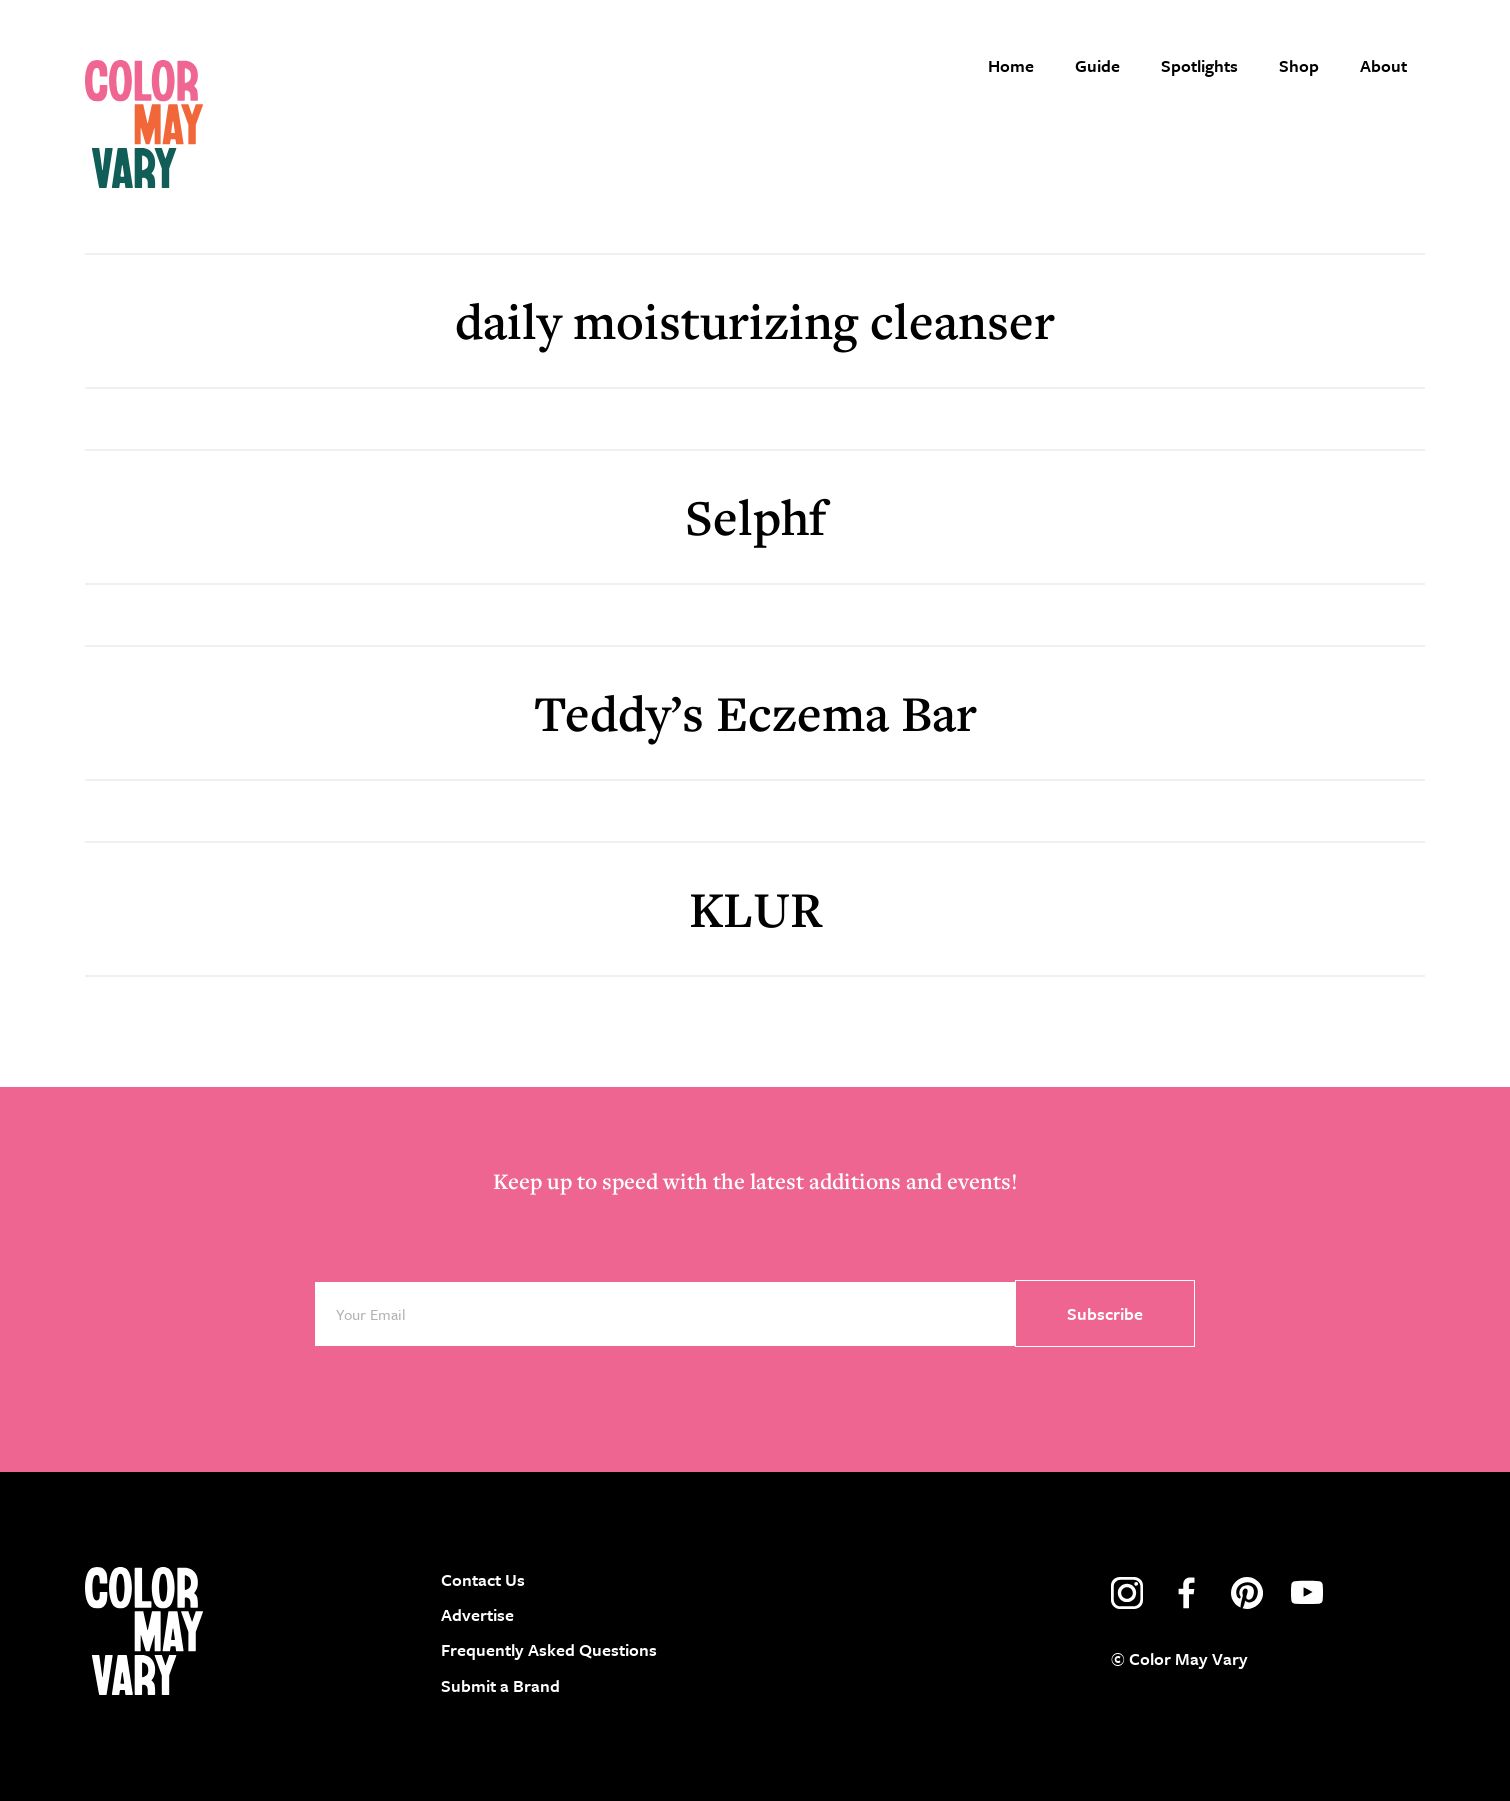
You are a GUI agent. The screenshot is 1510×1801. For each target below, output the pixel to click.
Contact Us (483, 1579)
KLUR (755, 908)
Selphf (755, 516)
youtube (1307, 1593)
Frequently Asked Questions (549, 1649)
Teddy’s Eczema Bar (755, 712)
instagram (1127, 1593)
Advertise (477, 1614)
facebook (1187, 1593)
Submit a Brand (500, 1685)
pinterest (1247, 1593)
